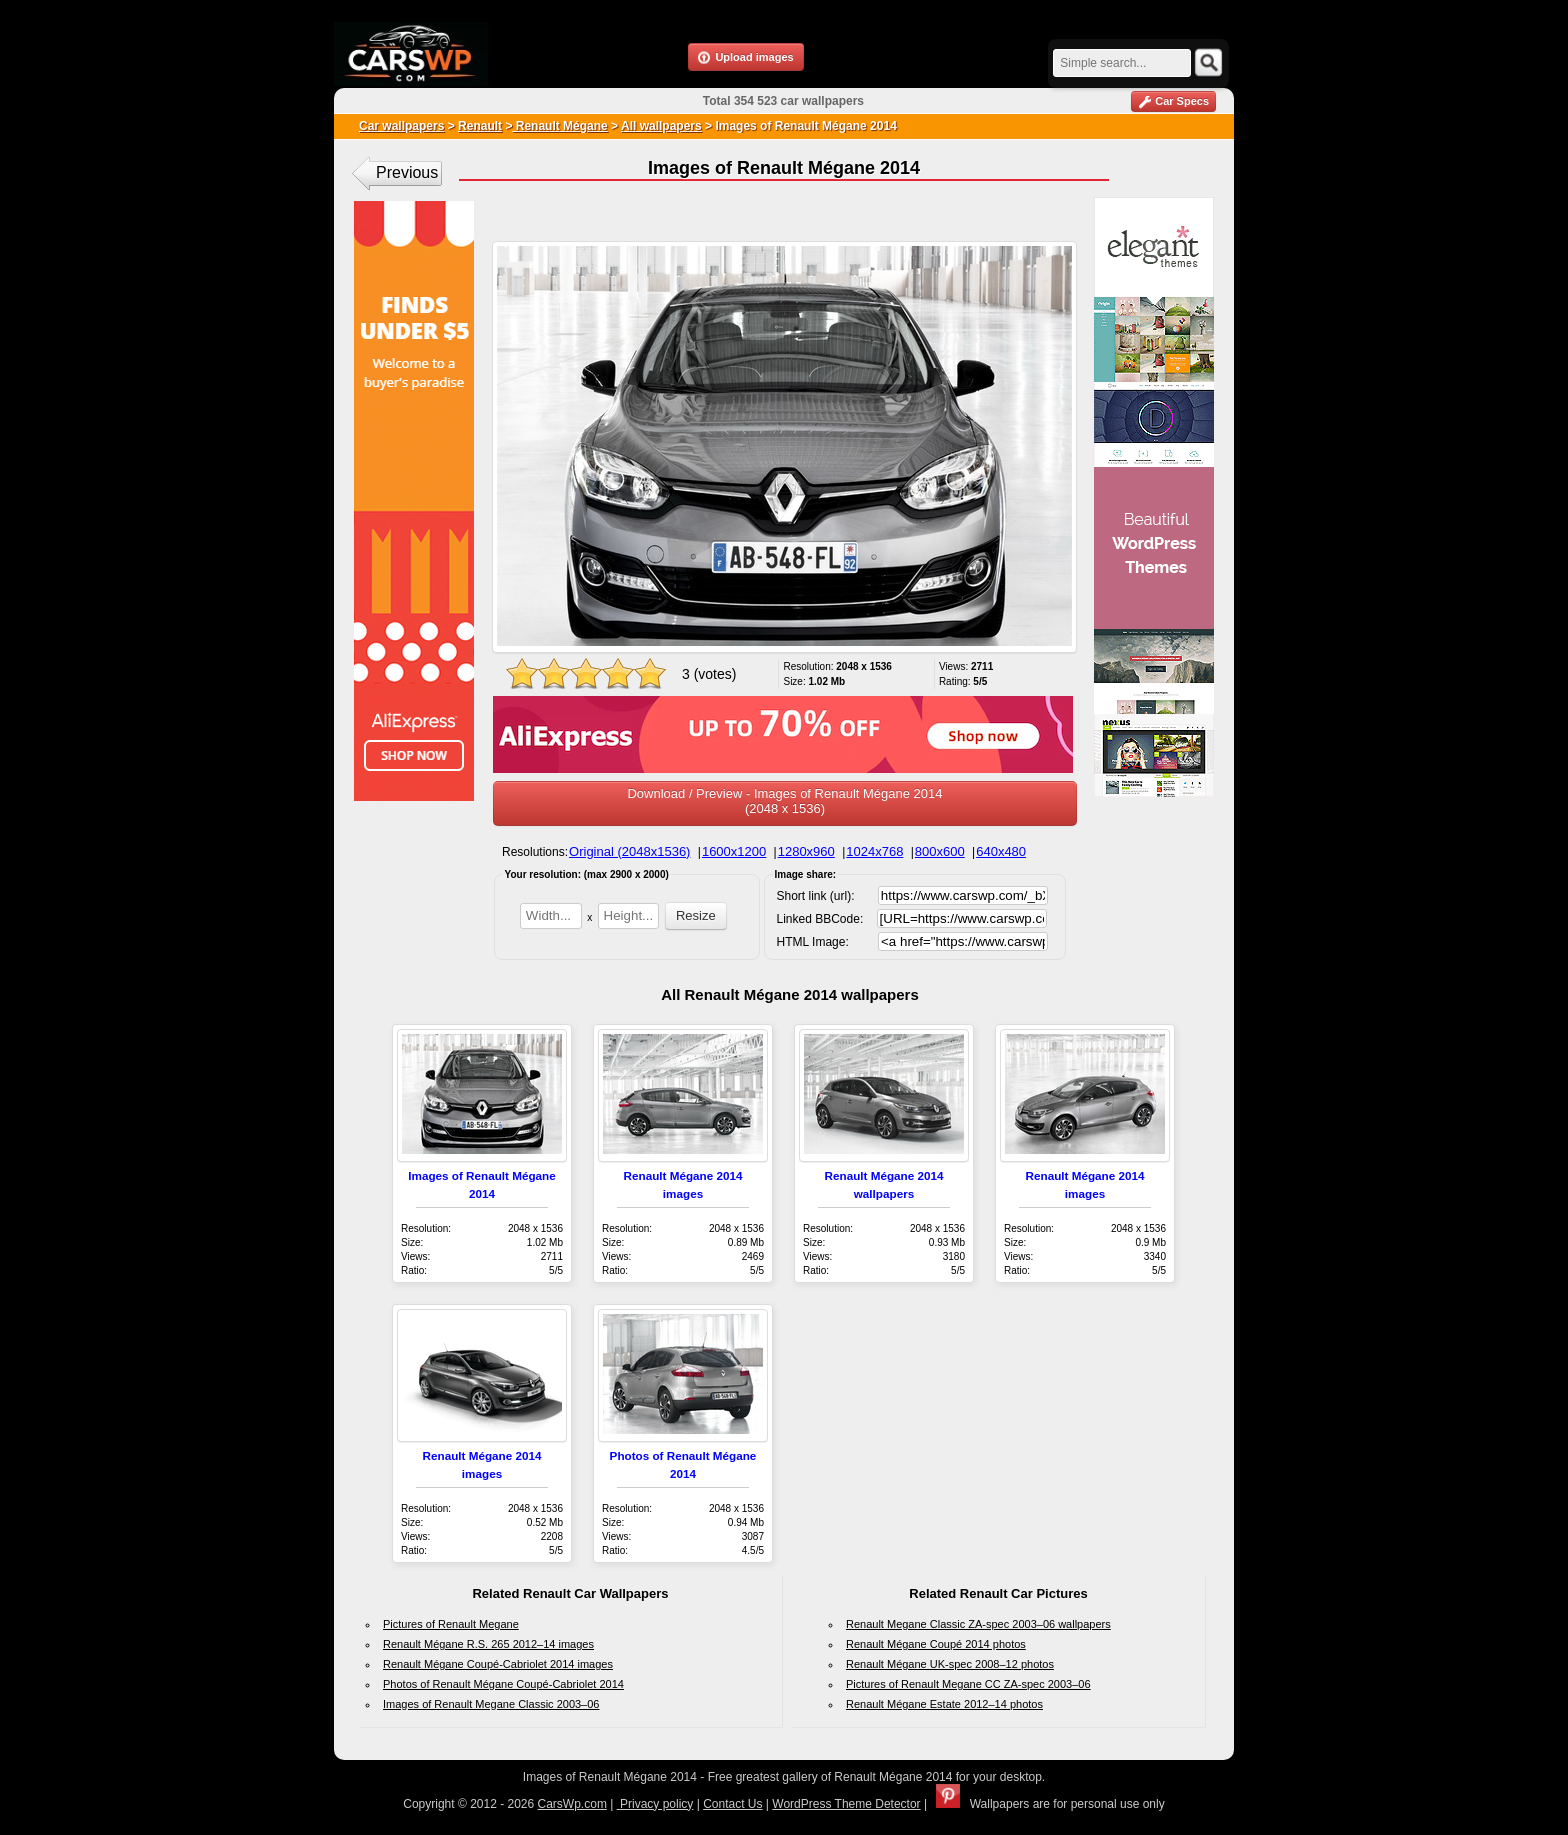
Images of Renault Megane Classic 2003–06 (491, 1704)
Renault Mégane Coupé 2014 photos (936, 1644)
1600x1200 (734, 851)
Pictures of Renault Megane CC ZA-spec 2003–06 (968, 1684)
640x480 (1001, 851)
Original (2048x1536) (629, 851)
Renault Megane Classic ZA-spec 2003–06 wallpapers (978, 1624)
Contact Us (732, 1804)
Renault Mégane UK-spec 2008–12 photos (950, 1664)
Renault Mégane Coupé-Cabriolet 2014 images (498, 1664)
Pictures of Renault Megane (451, 1624)
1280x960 (806, 851)
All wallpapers (661, 126)
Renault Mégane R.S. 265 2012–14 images (488, 1644)
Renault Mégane (559, 126)
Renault (480, 126)
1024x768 (874, 851)
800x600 (940, 851)
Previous (407, 172)
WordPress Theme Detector (846, 1804)
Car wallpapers (401, 126)
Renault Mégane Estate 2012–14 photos (944, 1704)
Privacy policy (655, 1804)
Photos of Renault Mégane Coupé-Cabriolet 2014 (503, 1684)
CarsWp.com (572, 1804)
